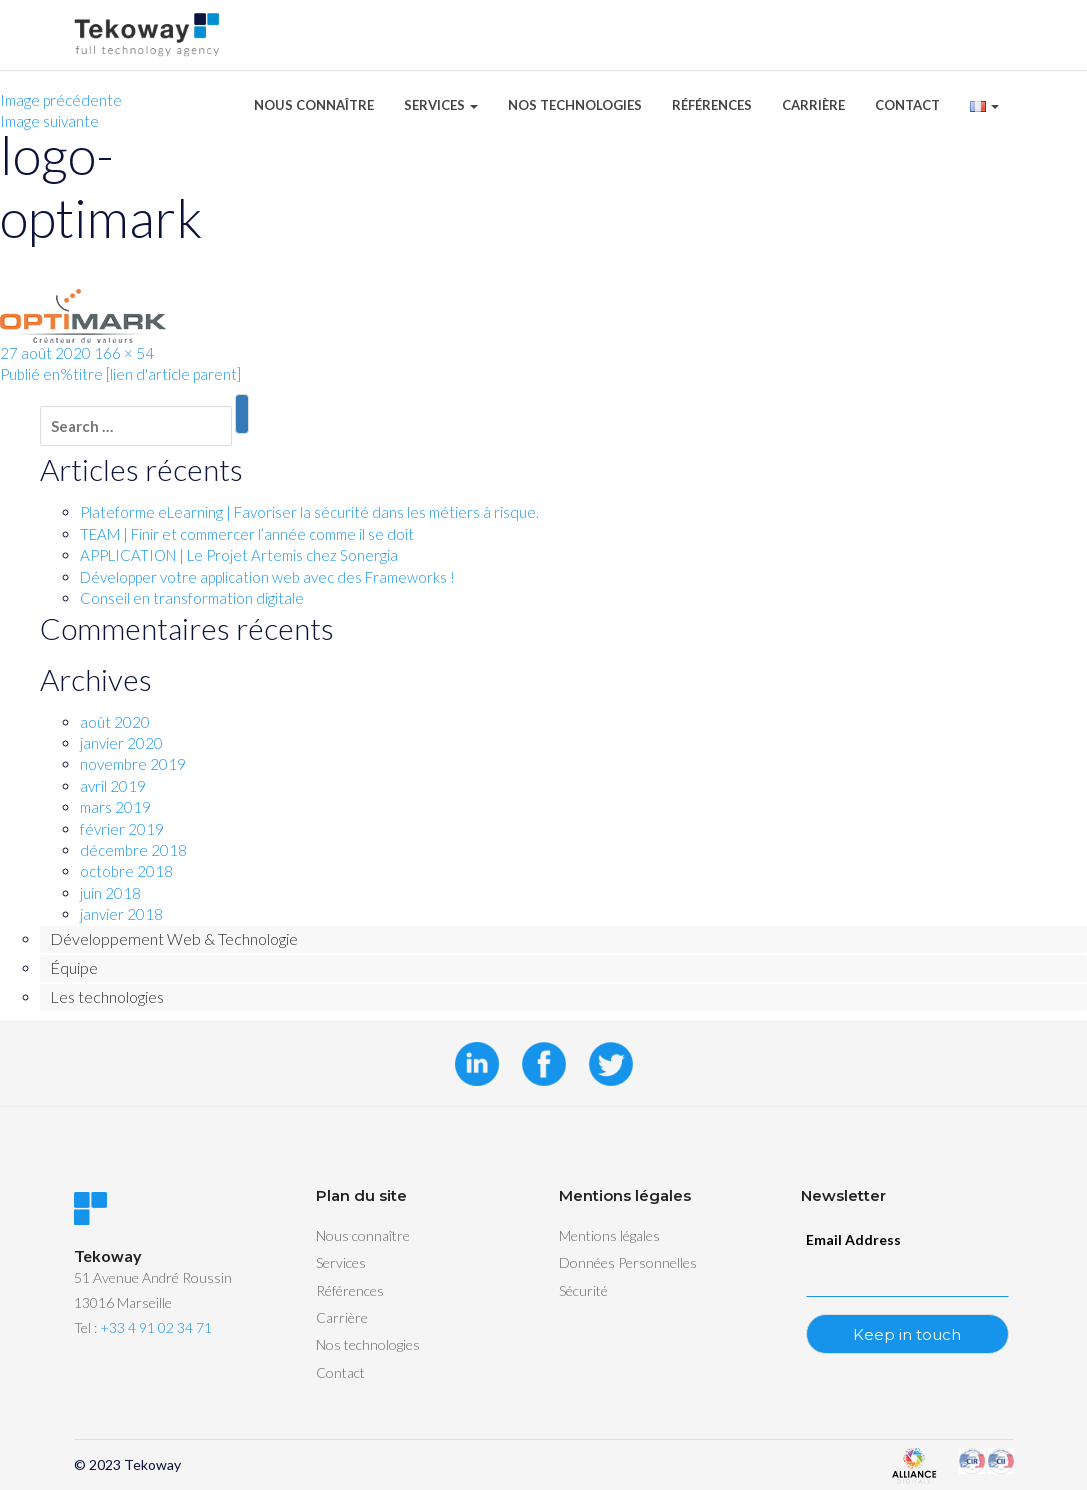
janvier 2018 (121, 914)
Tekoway (152, 1464)
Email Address (853, 1239)
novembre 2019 (133, 764)
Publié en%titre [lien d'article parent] (120, 374)
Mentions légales (609, 1235)
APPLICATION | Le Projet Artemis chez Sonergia (239, 555)
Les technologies (107, 996)
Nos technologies (575, 105)
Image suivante (49, 121)
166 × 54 (124, 353)
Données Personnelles (628, 1262)
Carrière (813, 105)
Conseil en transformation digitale (192, 598)
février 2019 (122, 829)
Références (712, 105)
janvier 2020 (121, 743)
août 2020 (115, 722)
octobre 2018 (126, 871)
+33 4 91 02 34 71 (156, 1327)
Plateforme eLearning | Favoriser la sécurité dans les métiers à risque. (309, 512)
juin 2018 (110, 893)
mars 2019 (115, 807)
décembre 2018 (133, 850)
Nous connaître (314, 105)
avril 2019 (113, 786)
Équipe (74, 967)
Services (441, 105)
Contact (907, 105)
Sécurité (583, 1290)
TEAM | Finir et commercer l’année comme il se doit (247, 534)
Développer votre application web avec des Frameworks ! (267, 577)
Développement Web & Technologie (174, 938)
